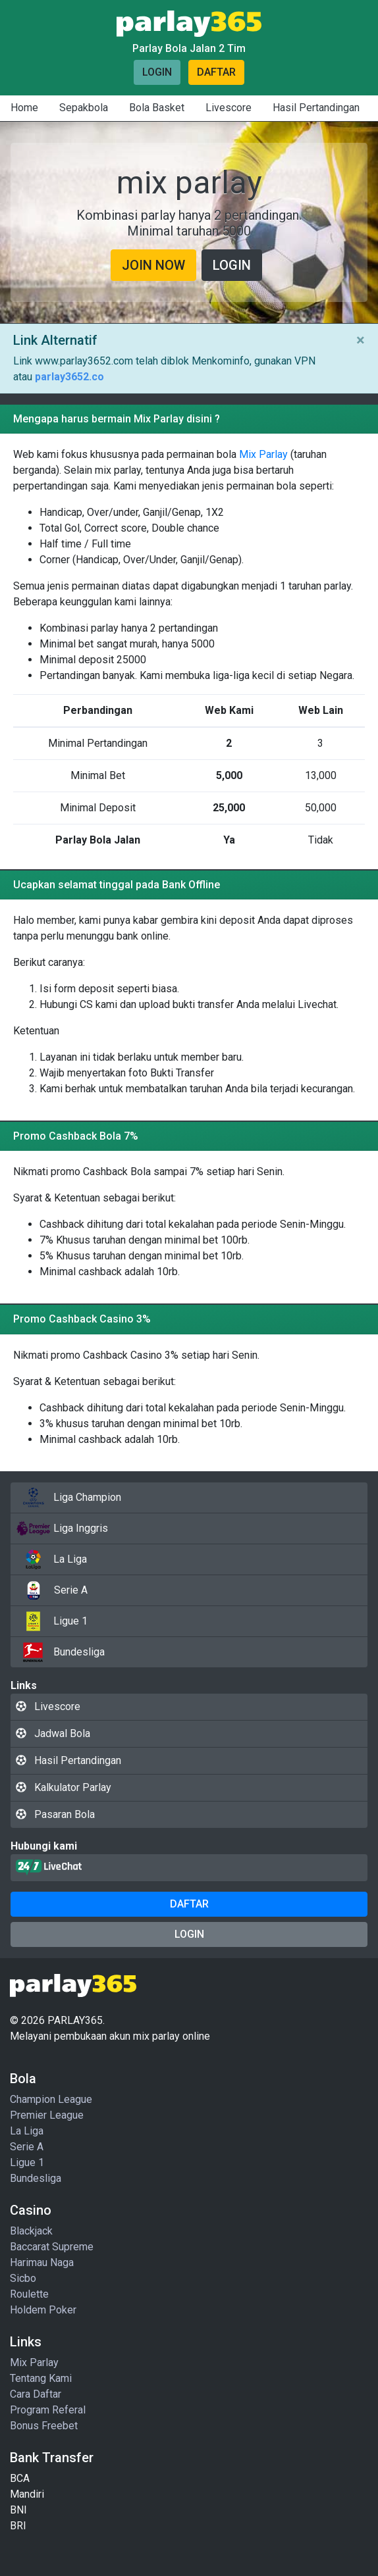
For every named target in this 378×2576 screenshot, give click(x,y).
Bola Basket (156, 107)
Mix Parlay (263, 454)
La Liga (51, 1559)
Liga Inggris (62, 1528)
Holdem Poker (43, 2310)
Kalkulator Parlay (63, 1787)
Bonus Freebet (44, 2425)
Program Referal (48, 2410)
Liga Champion (68, 1497)
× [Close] (360, 340)
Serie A (52, 1590)
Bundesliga (60, 1652)
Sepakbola (83, 107)
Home (24, 107)
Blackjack (31, 2231)
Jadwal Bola (53, 1733)
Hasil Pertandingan (316, 107)
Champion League (51, 2099)
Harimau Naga (42, 2262)
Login (157, 72)
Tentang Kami (41, 2378)
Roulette (29, 2294)
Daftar (216, 72)
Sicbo (23, 2278)
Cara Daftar (35, 2394)
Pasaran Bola (55, 1814)
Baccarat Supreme (52, 2246)
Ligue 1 (52, 1621)
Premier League (47, 2115)
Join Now (153, 265)
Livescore (228, 107)
